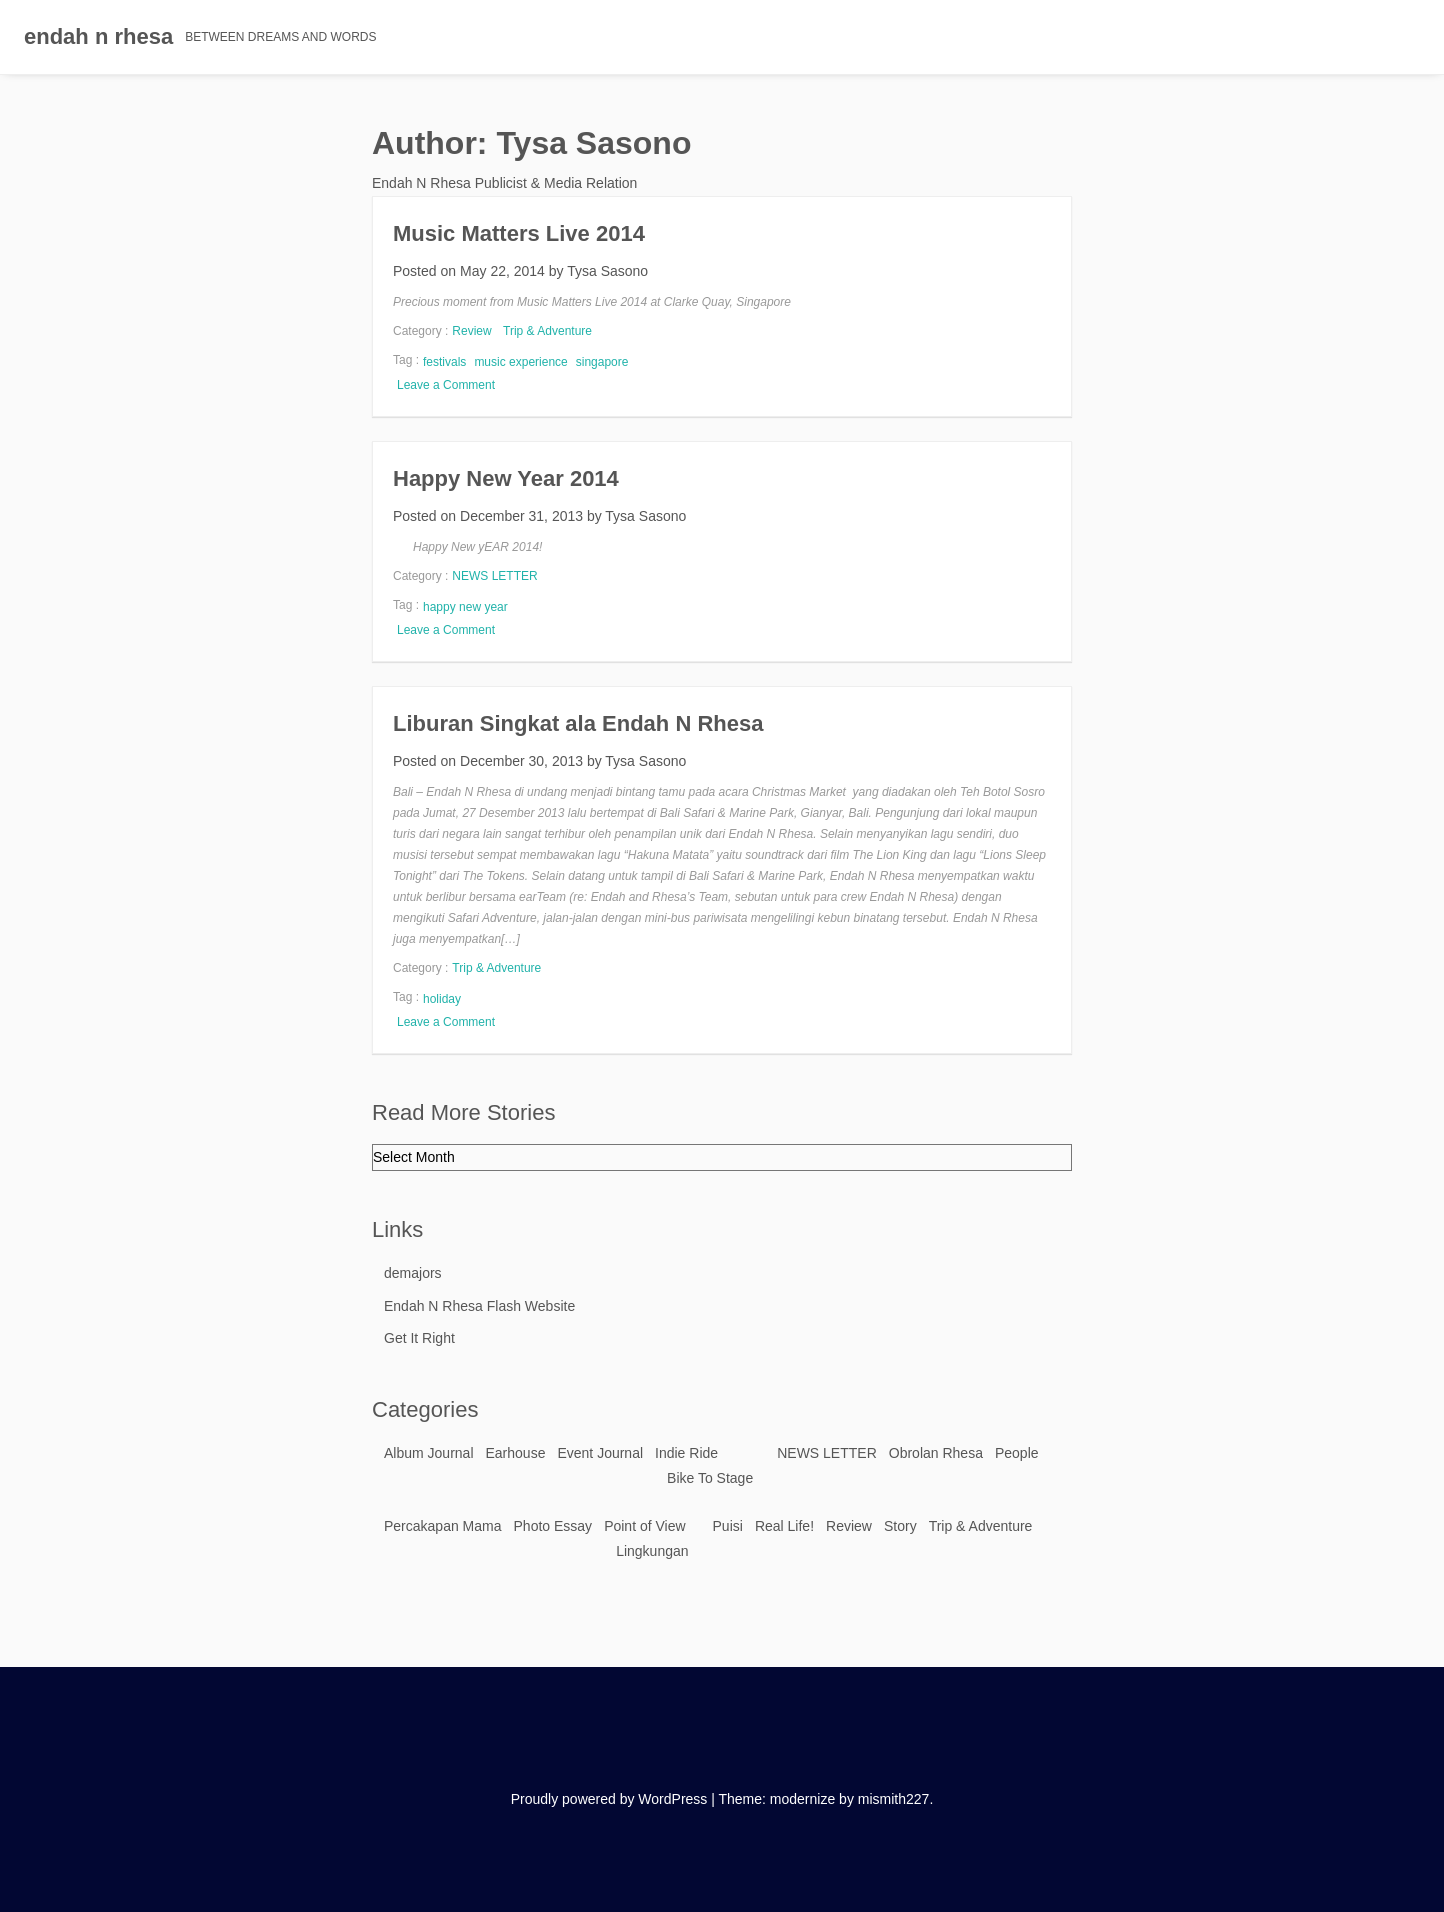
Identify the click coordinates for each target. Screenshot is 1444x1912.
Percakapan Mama (443, 1526)
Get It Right (419, 1338)
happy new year (465, 607)
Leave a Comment (448, 385)
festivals (444, 362)
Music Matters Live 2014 (519, 233)
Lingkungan (652, 1551)
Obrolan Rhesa (936, 1453)
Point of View (644, 1526)
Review (471, 331)
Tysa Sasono (607, 271)
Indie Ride (686, 1453)
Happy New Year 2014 (506, 478)
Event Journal (600, 1453)
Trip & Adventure (547, 331)
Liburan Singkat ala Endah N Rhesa (578, 723)
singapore (602, 362)
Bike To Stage (710, 1478)
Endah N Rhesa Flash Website (479, 1306)
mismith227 (894, 1799)
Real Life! (784, 1526)
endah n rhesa (98, 36)
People (1017, 1453)
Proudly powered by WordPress (609, 1799)
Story (900, 1526)
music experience (520, 362)
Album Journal (429, 1453)
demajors (413, 1273)
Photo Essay (553, 1526)
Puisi (728, 1526)
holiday (442, 999)
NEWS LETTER (494, 576)
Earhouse (516, 1453)
